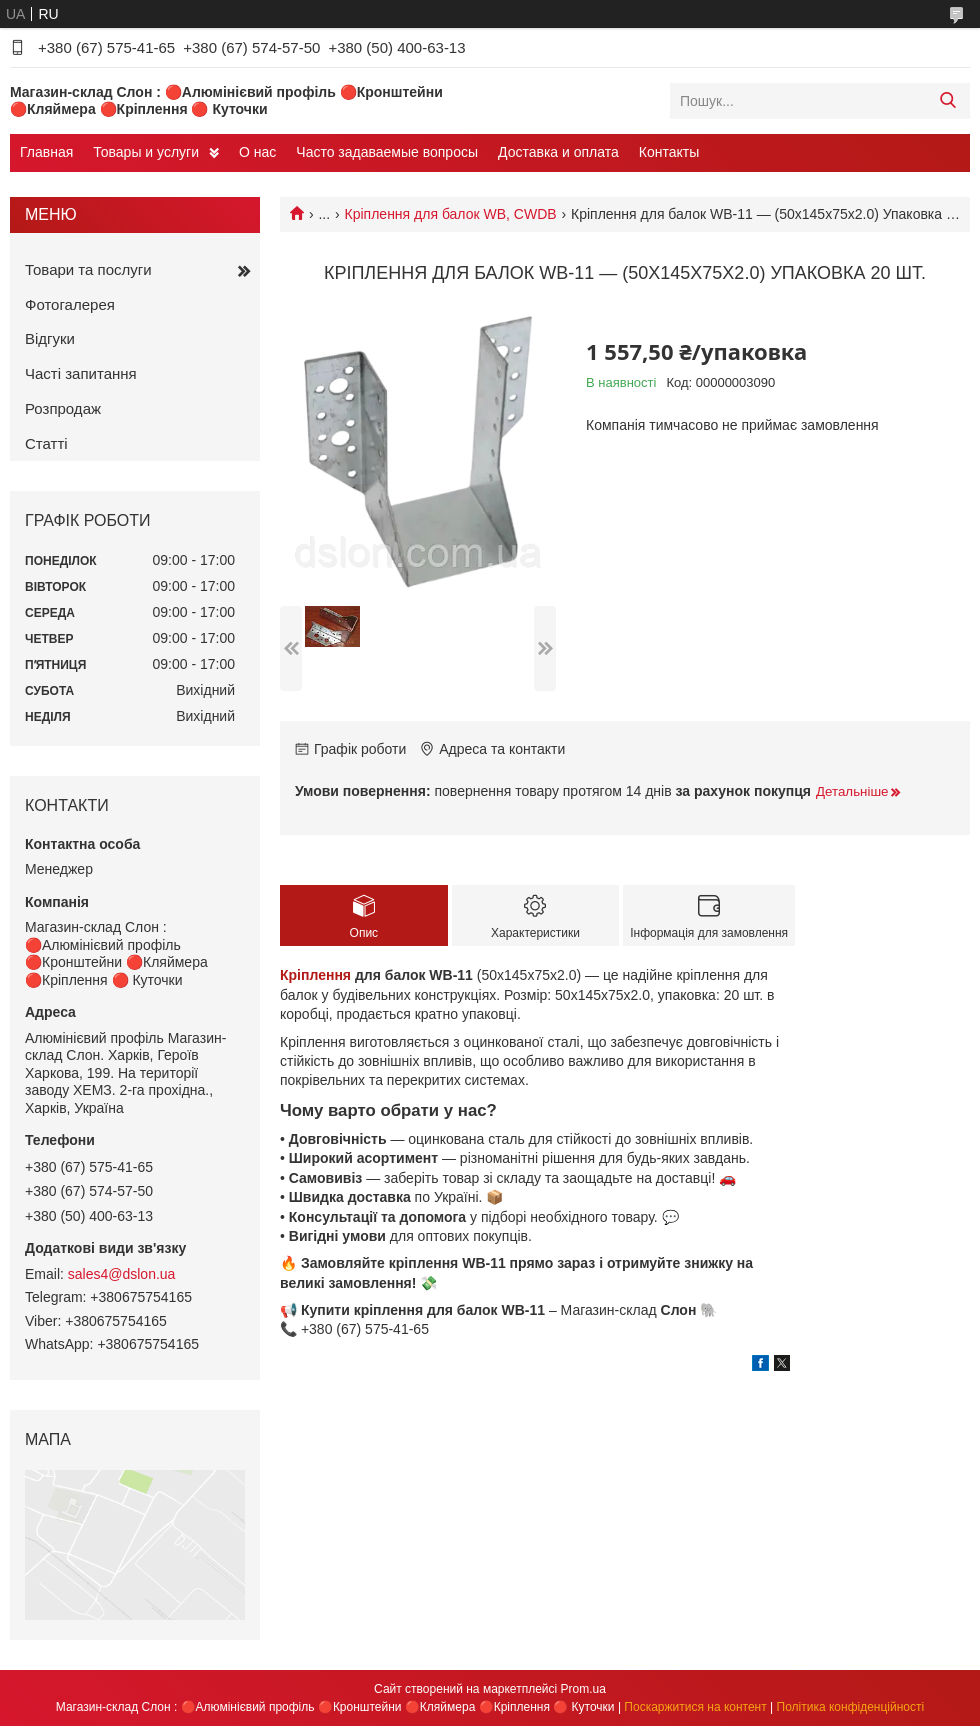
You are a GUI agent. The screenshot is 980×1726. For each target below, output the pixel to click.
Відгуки (50, 338)
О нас (257, 152)
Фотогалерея (70, 304)
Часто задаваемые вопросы (387, 152)
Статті (46, 443)
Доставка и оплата (558, 152)
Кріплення (315, 975)
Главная (46, 152)
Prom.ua (583, 1689)
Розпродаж (63, 408)
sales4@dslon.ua (122, 1274)
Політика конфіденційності (851, 1707)
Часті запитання (81, 373)
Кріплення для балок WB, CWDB (451, 214)
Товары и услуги (146, 152)
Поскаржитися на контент (695, 1707)
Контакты (669, 152)
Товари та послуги (88, 269)
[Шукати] (947, 101)
